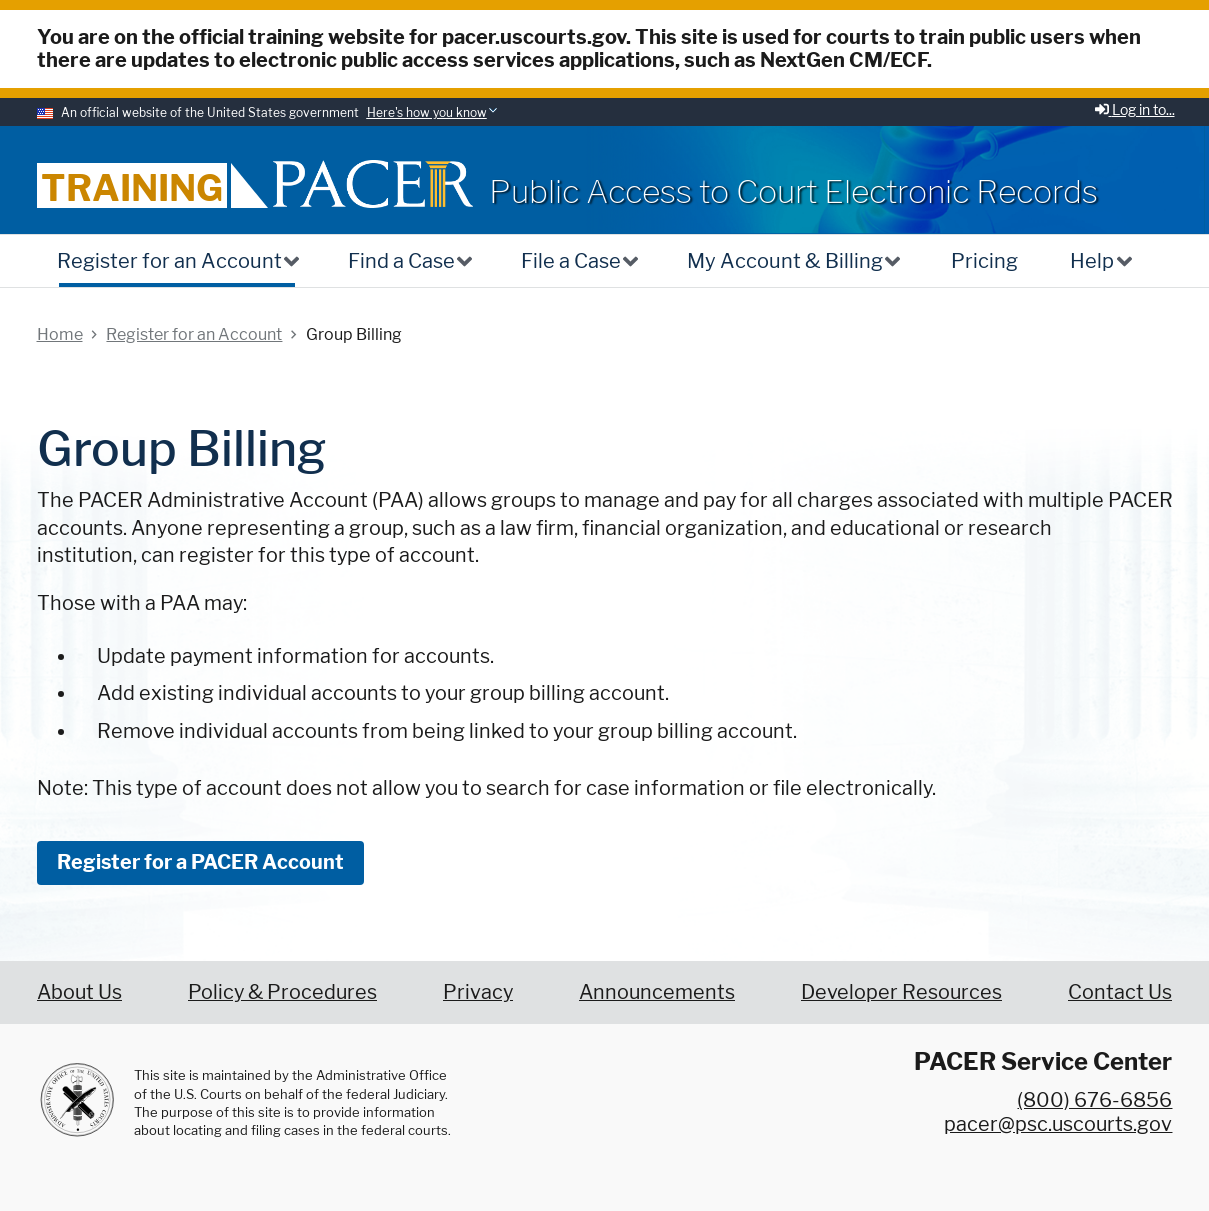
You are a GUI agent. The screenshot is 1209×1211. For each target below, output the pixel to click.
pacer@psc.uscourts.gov (1058, 1124)
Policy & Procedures (282, 992)
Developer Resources (901, 992)
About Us (79, 992)
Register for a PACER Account (200, 862)
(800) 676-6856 (1094, 1100)
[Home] (373, 183)
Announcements (657, 992)
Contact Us (1120, 992)
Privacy (478, 992)
